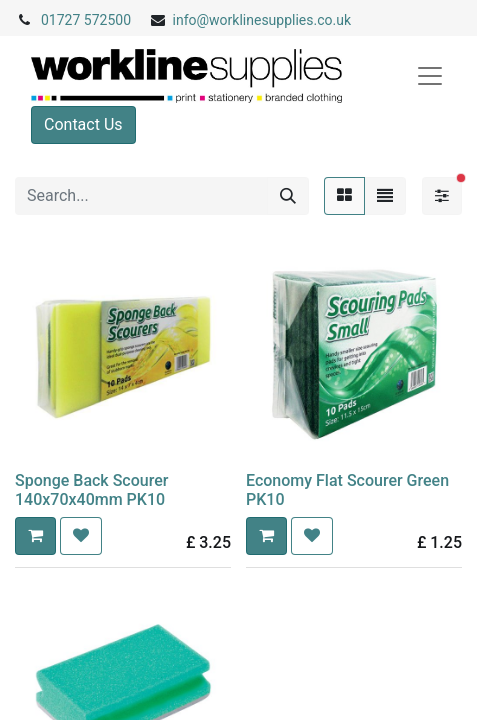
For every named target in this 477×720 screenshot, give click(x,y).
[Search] (288, 196)
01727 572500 (86, 20)
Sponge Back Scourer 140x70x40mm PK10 (91, 490)
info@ (191, 20)
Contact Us (83, 124)
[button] (35, 536)
